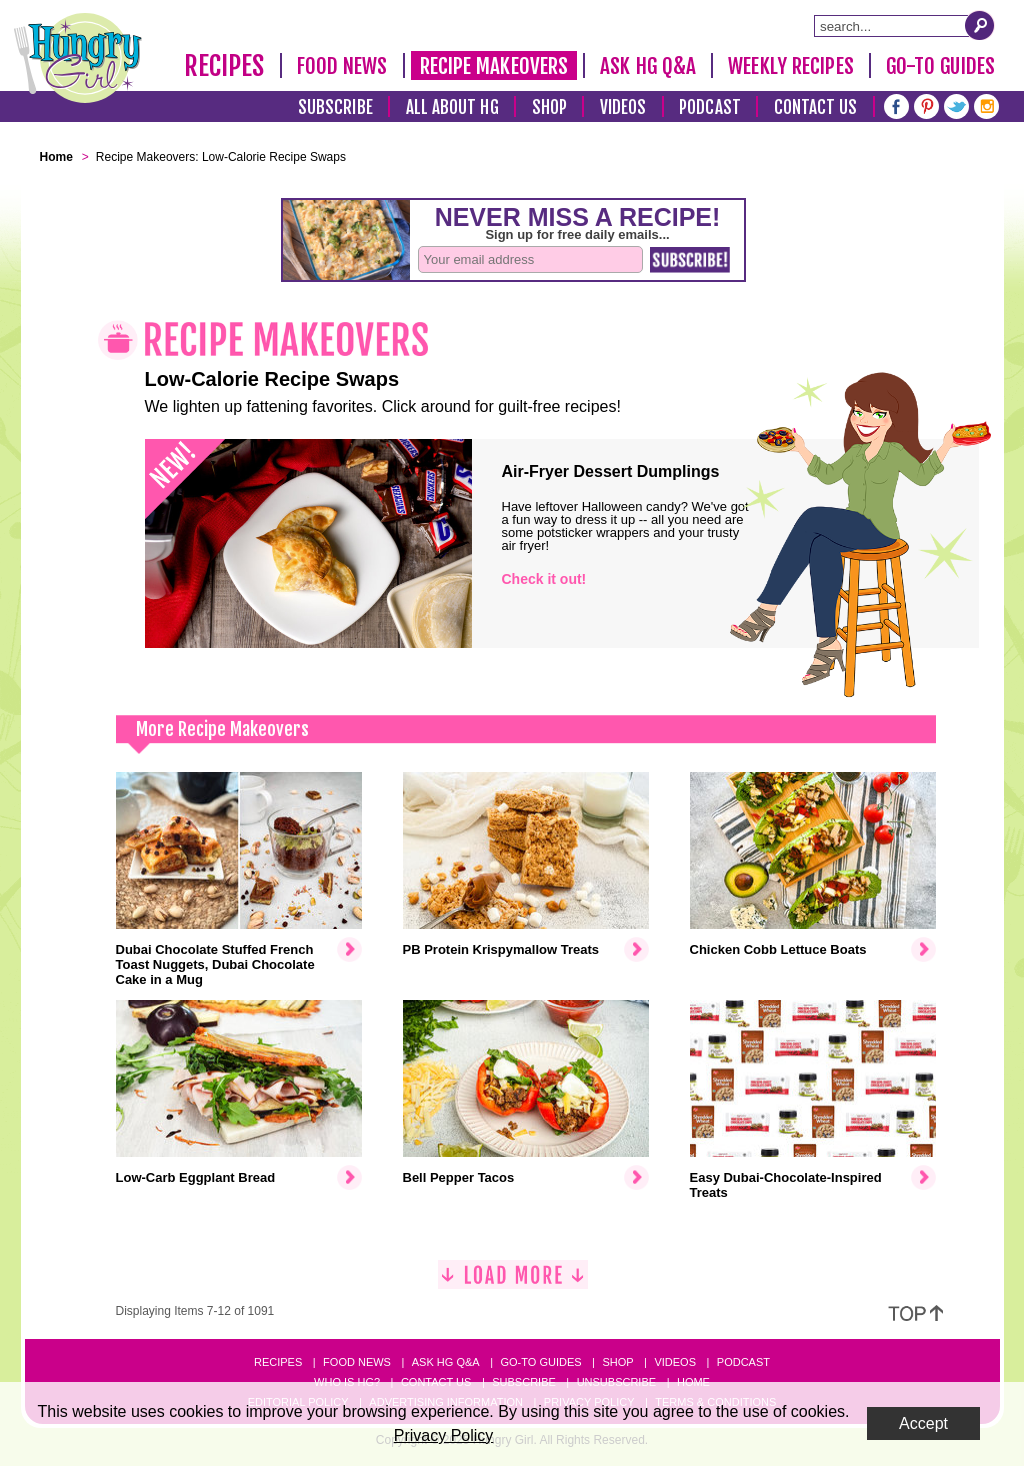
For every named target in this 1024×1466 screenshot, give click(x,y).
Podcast (710, 107)
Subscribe (335, 107)
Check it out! (544, 579)
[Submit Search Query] (980, 25)
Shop (549, 107)
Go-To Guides (940, 66)
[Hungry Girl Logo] (78, 58)
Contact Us (816, 107)
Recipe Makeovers (494, 66)
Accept (923, 1423)
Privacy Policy (444, 1435)
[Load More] (513, 1282)
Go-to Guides (540, 1362)
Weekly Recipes (790, 66)
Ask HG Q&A (648, 66)
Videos (623, 107)
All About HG (452, 107)
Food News (342, 66)
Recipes (224, 66)
